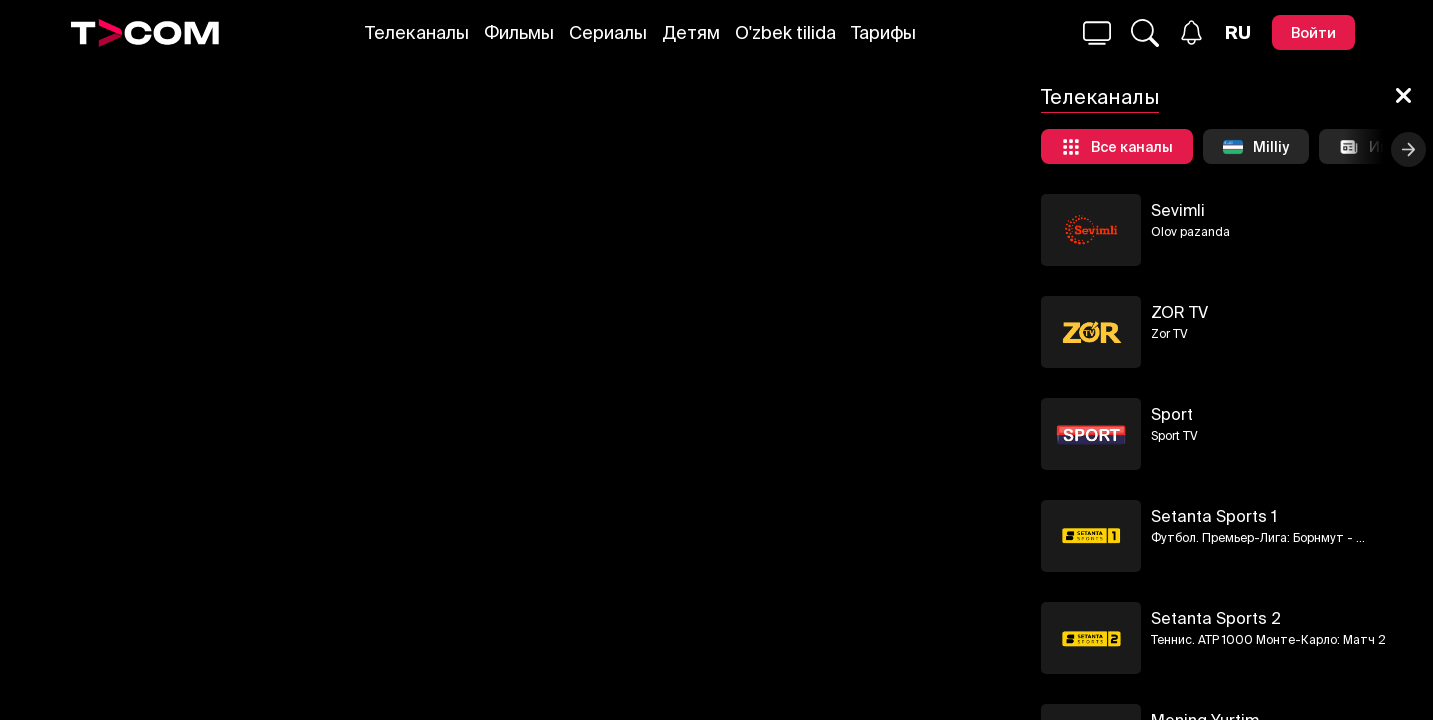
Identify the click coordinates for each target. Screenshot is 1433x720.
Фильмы (519, 32)
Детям (691, 32)
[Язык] (1238, 33)
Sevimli (1178, 210)
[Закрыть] (1403, 97)
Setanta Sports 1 (1214, 516)
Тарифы (883, 32)
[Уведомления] (1191, 32)
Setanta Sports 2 (1216, 618)
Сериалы (608, 32)
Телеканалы (417, 32)
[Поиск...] (1097, 33)
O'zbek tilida (785, 32)
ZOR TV (1179, 312)
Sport (1172, 414)
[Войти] (1313, 32)
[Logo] (145, 33)
